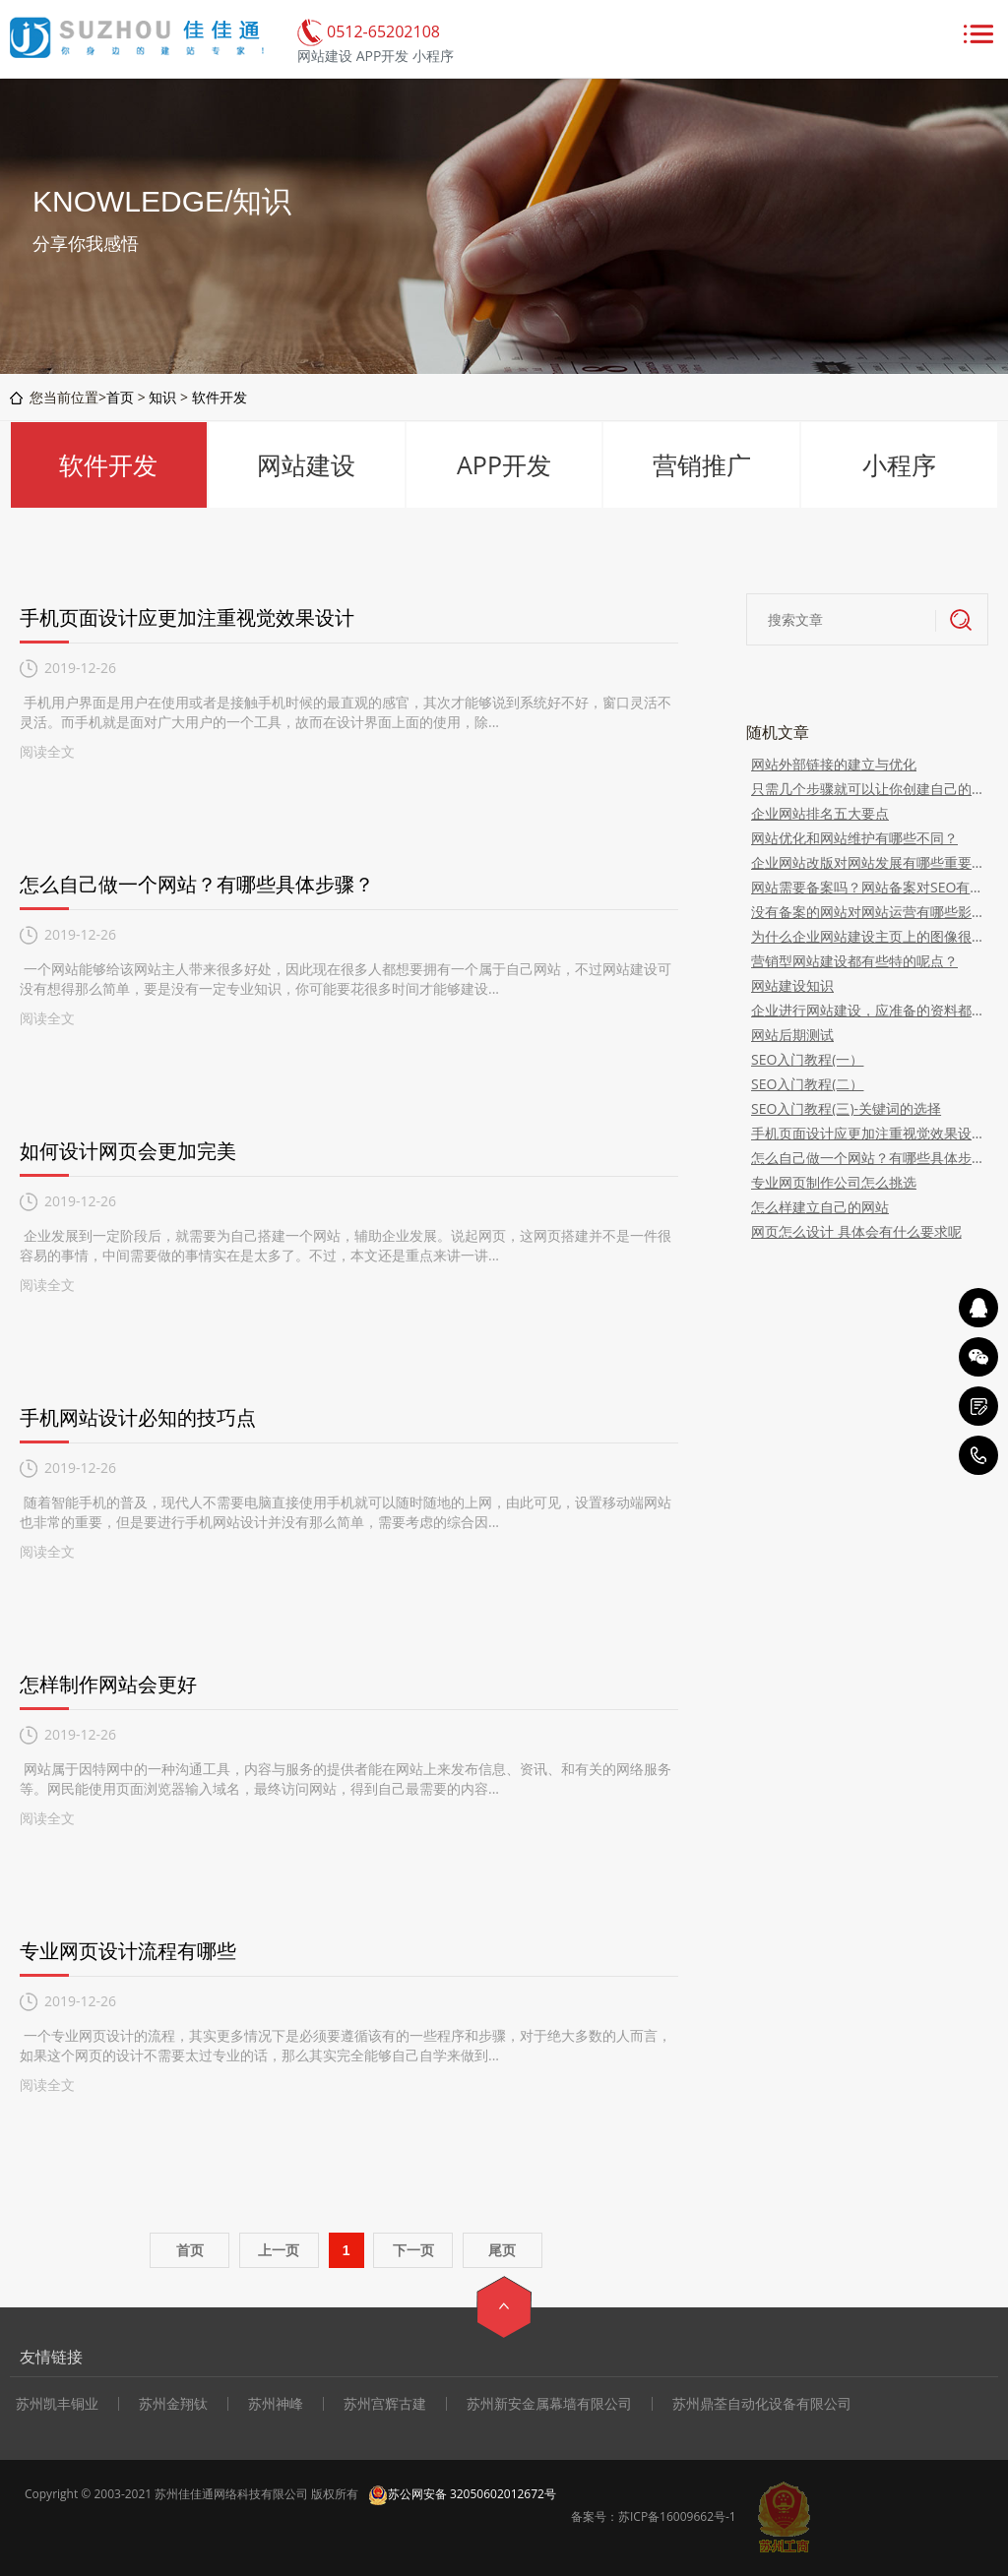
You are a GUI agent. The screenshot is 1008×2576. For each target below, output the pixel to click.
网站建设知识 (792, 985)
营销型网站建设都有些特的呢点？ (854, 960)
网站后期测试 (792, 1034)
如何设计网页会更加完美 (128, 1150)
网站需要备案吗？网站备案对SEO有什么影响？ (867, 887)
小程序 (899, 464)
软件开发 (219, 397)
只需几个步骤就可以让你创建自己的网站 (867, 788)
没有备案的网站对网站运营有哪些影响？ (867, 911)
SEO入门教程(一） (807, 1059)
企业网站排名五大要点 (820, 813)
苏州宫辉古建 (385, 2404)
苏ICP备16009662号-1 (677, 2516)
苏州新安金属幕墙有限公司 (549, 2404)
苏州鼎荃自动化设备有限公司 (761, 2404)
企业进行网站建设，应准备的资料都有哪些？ (867, 1010)
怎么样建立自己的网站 (820, 1206)
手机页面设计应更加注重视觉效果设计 (187, 617)
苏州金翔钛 (173, 2404)
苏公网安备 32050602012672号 (462, 2493)
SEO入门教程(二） (807, 1083)
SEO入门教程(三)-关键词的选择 (846, 1108)
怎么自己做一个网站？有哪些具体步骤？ (197, 884)
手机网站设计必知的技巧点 (138, 1417)
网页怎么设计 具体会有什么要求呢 (856, 1231)
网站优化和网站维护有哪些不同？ (854, 837)
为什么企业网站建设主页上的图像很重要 (867, 936)
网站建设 (306, 464)
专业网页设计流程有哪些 (128, 1950)
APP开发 (504, 464)
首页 (120, 397)
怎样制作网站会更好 (108, 1684)
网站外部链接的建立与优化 (833, 764)
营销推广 (702, 464)
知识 (162, 397)
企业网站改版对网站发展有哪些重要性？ (867, 862)
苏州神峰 (275, 2404)
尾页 (502, 2250)
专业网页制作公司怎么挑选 (833, 1182)
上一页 (278, 2250)
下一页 (413, 2250)
